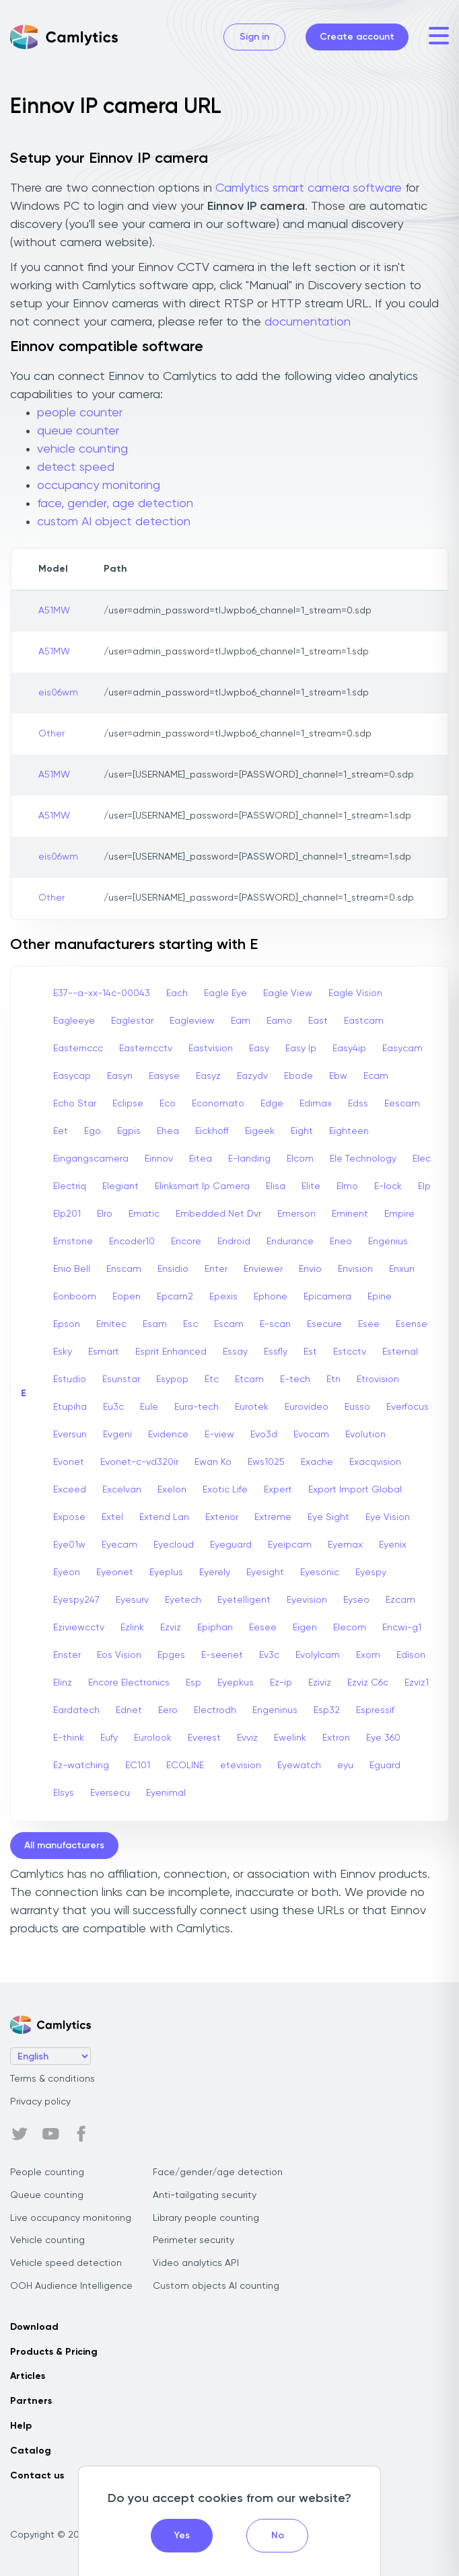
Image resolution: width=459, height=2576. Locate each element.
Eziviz (319, 1683)
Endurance (290, 1241)
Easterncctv (145, 1048)
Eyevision (307, 1600)
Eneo (341, 1241)
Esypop (172, 1379)
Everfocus (407, 1407)
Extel (112, 1517)
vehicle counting (82, 449)
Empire (399, 1214)
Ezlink (132, 1627)
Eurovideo (306, 1407)
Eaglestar (132, 1021)
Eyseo (356, 1600)
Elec (422, 1159)
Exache (317, 1462)
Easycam (402, 1048)
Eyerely (214, 1572)
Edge (271, 1103)
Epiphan (215, 1627)
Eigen (305, 1627)
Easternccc (78, 1048)
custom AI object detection (113, 522)
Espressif (375, 1710)
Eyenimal (166, 1793)
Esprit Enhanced (171, 1352)
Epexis (223, 1296)
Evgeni (117, 1434)
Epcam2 (175, 1296)
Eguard (384, 1765)
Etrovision (378, 1379)
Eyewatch (299, 1765)
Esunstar (121, 1379)
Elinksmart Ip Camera (202, 1186)
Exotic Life (225, 1489)
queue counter (78, 431)
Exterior (221, 1517)
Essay (235, 1352)
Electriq (69, 1186)
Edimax (315, 1103)
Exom (368, 1655)
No (277, 2535)
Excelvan (121, 1489)
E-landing (249, 1159)
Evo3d (263, 1434)
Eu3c (113, 1407)
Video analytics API (196, 2263)
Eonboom (74, 1296)
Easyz (208, 1076)
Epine (379, 1296)
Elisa (275, 1186)
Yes (182, 2535)
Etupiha (70, 1407)
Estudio (69, 1379)
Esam (155, 1324)
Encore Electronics (129, 1683)
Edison (410, 1655)
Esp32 (327, 1710)
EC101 (137, 1765)
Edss (358, 1103)
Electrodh (215, 1710)
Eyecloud (173, 1545)
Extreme (272, 1517)
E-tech (295, 1379)
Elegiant (120, 1186)
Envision (355, 1269)
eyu (345, 1765)
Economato (218, 1103)
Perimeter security (193, 2240)
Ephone (270, 1296)
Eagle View (287, 993)
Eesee (263, 1627)
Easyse (164, 1076)
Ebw (338, 1076)
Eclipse (127, 1103)
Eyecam (119, 1545)
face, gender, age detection (115, 504)
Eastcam (364, 1021)
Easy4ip (349, 1048)
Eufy (109, 1738)
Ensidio (172, 1269)
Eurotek (252, 1407)
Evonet (68, 1462)
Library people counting (206, 2218)
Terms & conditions (52, 2079)
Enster (67, 1655)
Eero (168, 1710)
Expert (278, 1489)
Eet (60, 1131)
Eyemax (345, 1545)
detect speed (75, 467)
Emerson (296, 1214)
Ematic (144, 1214)
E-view (219, 1434)
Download (34, 2327)
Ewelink (290, 1738)
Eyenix (393, 1545)
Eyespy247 (76, 1600)
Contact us (37, 2475)
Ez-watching (81, 1765)
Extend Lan (164, 1517)
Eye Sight (328, 1517)
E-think (68, 1738)
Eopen (126, 1296)
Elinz (62, 1683)
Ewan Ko (213, 1462)
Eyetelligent (244, 1600)
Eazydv (252, 1076)
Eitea (200, 1159)
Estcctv (349, 1352)
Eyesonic (319, 1572)
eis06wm (58, 692)
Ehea (168, 1131)
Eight (302, 1131)
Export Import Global (355, 1489)
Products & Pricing (54, 2352)
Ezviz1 (416, 1683)
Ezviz (170, 1627)
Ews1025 (266, 1462)
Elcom (300, 1159)
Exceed (69, 1489)
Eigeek (260, 1131)
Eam (240, 1021)
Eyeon (66, 1572)
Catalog (30, 2451)
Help (21, 2426)
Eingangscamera (91, 1159)
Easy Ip (300, 1048)
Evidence (168, 1434)
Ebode (298, 1076)
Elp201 (67, 1214)
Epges (171, 1655)
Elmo (347, 1186)
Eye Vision (387, 1517)
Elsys (63, 1793)
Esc (190, 1324)
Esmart (103, 1352)
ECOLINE (185, 1765)
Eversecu (110, 1793)
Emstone (73, 1241)
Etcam (249, 1379)
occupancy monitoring (98, 486)
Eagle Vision (355, 993)
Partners (31, 2401)
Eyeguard (231, 1545)
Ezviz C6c (367, 1683)
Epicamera (327, 1296)
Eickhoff (212, 1131)
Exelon (171, 1489)
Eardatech (76, 1710)
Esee (369, 1324)
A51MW (54, 610)
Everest (204, 1738)
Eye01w (69, 1545)
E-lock (388, 1186)
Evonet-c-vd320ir (139, 1462)
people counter (79, 413)
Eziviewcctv (78, 1627)
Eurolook (153, 1738)
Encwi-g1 (401, 1627)
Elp (424, 1186)
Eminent (350, 1214)
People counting (47, 2172)
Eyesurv (132, 1600)
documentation (307, 322)
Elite (311, 1186)
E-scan (275, 1324)
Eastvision (210, 1048)
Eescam (402, 1103)
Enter (216, 1269)
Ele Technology (363, 1159)
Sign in (254, 37)
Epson (66, 1324)
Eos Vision (119, 1655)
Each (177, 993)
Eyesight (265, 1572)
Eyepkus (235, 1683)
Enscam (123, 1269)
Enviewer (263, 1269)
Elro (104, 1214)
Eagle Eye (225, 993)
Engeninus (274, 1710)
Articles (27, 2376)
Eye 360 (383, 1738)
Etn (333, 1379)
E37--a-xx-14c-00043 (101, 993)
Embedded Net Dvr (218, 1214)
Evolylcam (317, 1655)
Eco (168, 1103)
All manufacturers (64, 1845)
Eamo (279, 1021)
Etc (212, 1379)
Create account (357, 37)
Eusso (357, 1407)
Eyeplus (166, 1572)
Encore (186, 1241)
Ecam (375, 1076)
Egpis (129, 1131)
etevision (240, 1765)
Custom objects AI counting (216, 2286)
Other (51, 733)
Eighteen (349, 1131)
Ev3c (269, 1655)
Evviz (247, 1738)
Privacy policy (40, 2102)
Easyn (120, 1076)
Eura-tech (196, 1407)
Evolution (365, 1434)
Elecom (349, 1627)
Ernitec (111, 1324)
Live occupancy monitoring (70, 2218)
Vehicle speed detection (66, 2263)
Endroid (233, 1241)
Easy (259, 1048)
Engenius (388, 1241)
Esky (62, 1352)
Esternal (400, 1352)
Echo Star (74, 1103)
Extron (336, 1738)
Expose (69, 1517)
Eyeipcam (290, 1545)
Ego (92, 1131)
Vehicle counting (47, 2240)
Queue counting (46, 2195)
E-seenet (222, 1655)
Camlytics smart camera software (308, 188)
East (318, 1021)
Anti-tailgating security (204, 2195)
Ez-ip (281, 1683)
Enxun (402, 1269)
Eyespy (370, 1572)
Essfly (275, 1352)
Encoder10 (132, 1241)
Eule (149, 1407)
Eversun (70, 1434)
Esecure (324, 1324)
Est (310, 1352)
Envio (310, 1269)
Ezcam (400, 1600)
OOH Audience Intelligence (71, 2286)
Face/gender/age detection (218, 2172)
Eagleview (192, 1021)
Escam (229, 1324)
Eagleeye (74, 1021)
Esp (193, 1683)
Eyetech (183, 1600)
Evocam (311, 1434)
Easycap (72, 1076)
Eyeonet (114, 1572)
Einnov (159, 1159)
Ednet (129, 1710)
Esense (411, 1324)
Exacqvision (375, 1462)
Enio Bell (71, 1269)
